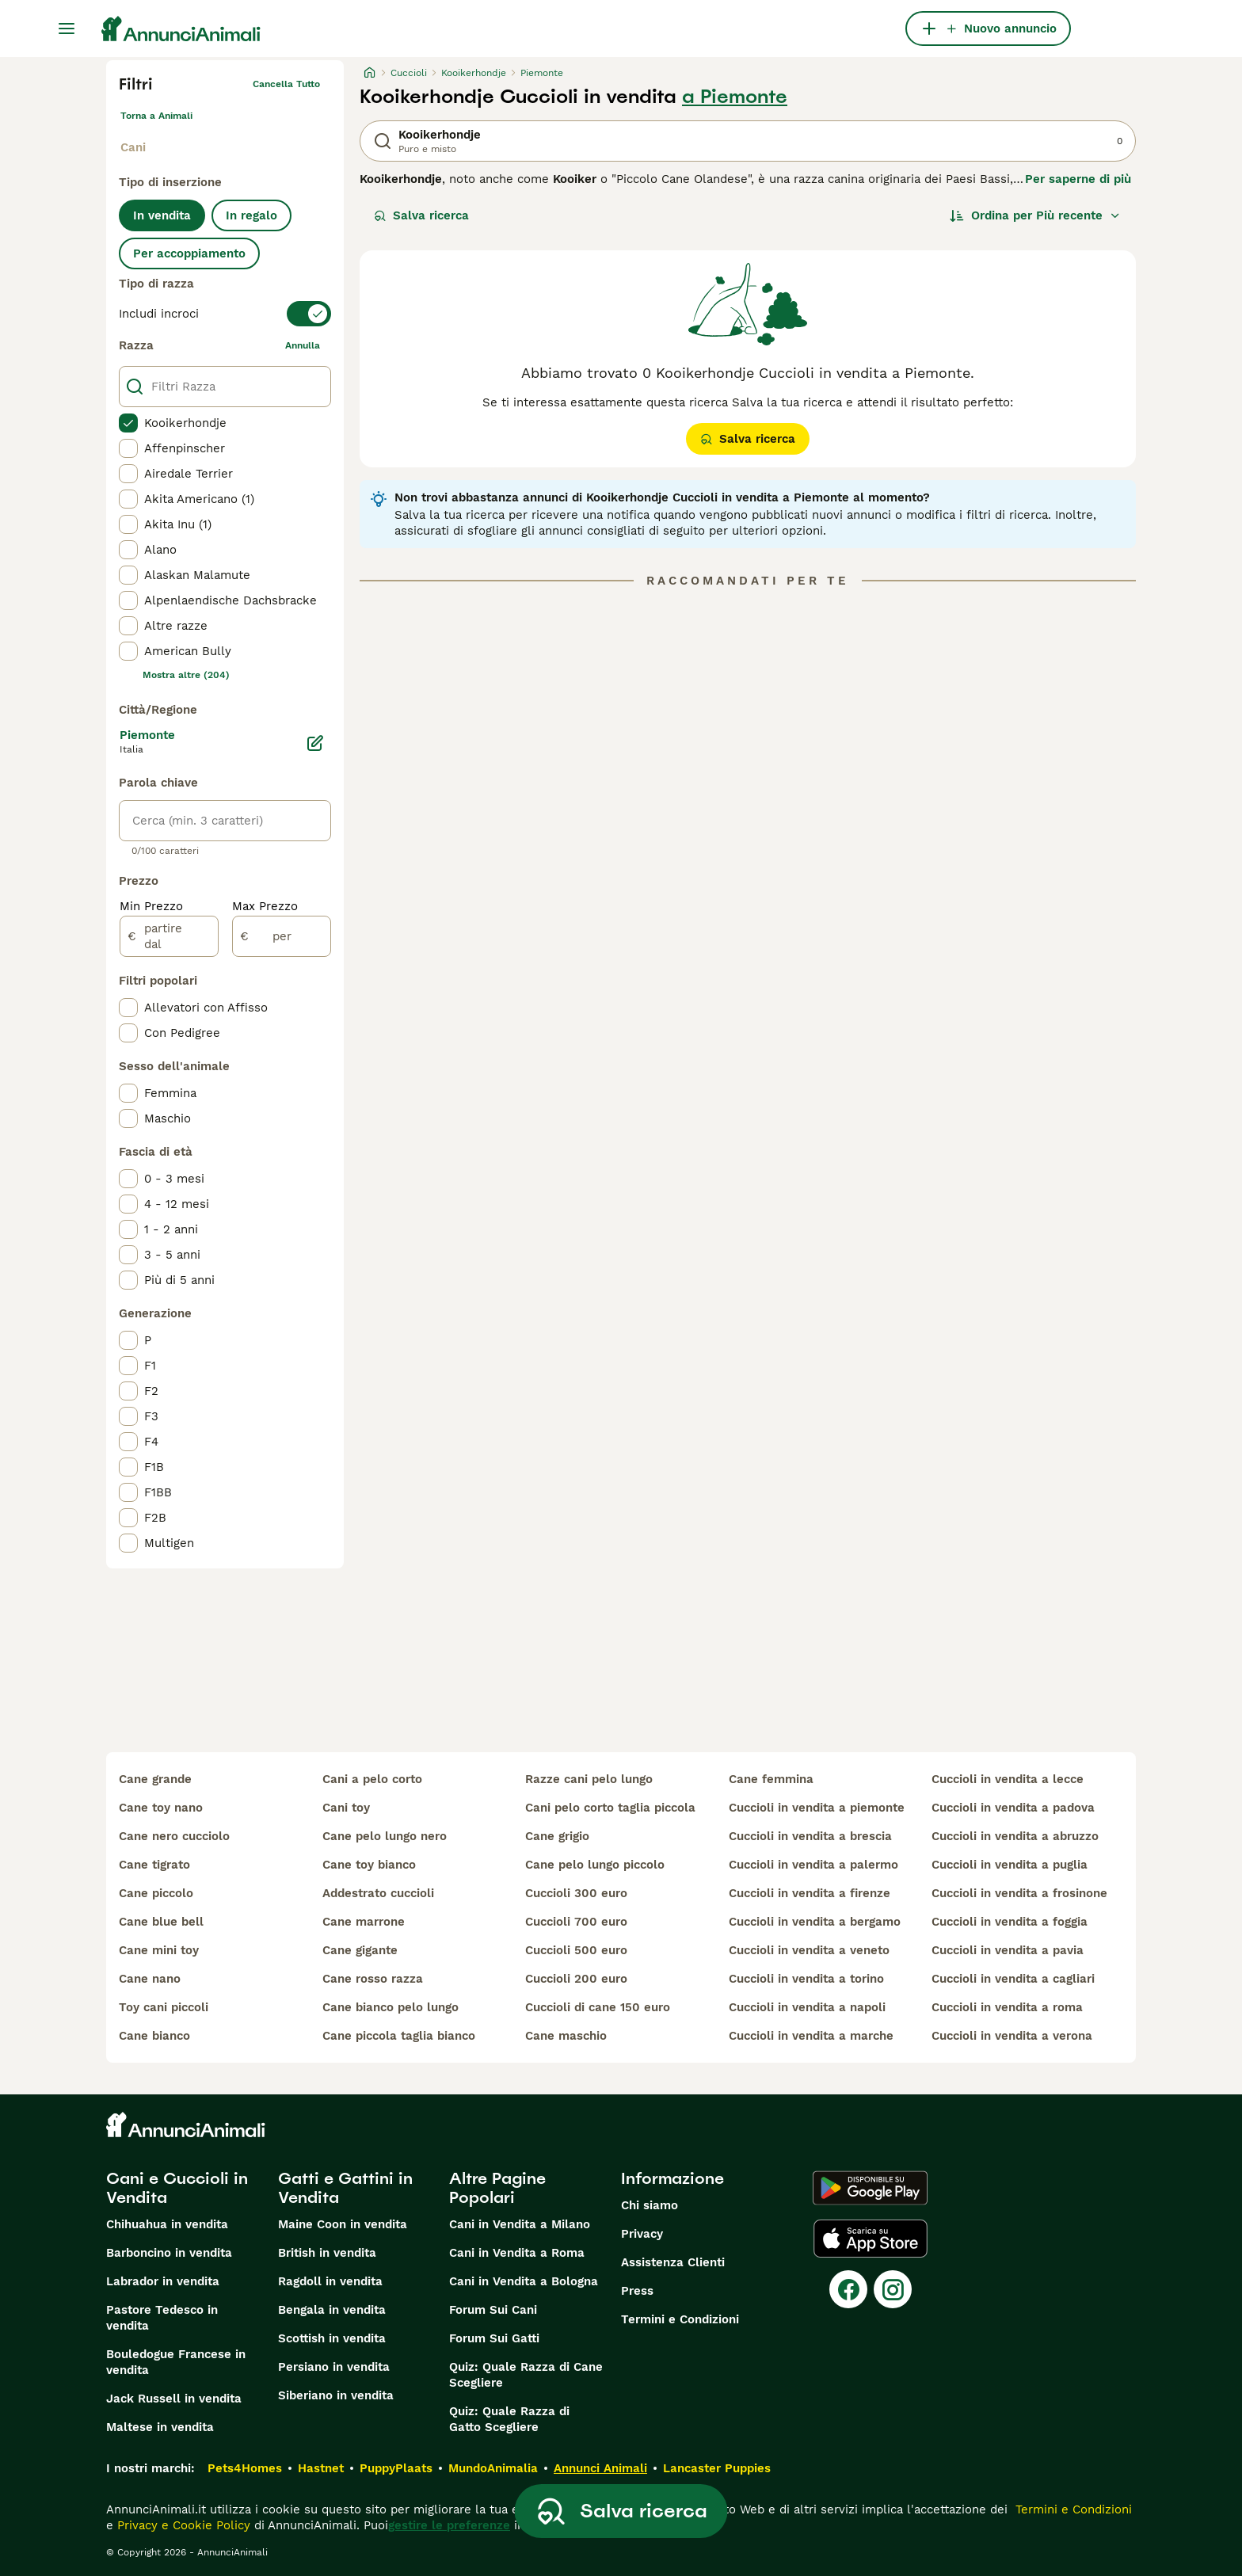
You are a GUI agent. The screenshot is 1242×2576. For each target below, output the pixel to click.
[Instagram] (893, 2289)
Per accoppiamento (189, 253)
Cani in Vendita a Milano (519, 2224)
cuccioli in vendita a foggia (1010, 1922)
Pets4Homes (245, 2468)
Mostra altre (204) (186, 674)
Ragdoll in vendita (330, 2281)
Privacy (642, 2234)
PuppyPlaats (396, 2468)
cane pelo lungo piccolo (595, 1865)
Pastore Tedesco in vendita (162, 2318)
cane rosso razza (372, 1979)
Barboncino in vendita (169, 2253)
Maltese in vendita (160, 2427)
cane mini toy (159, 1950)
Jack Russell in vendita (174, 2398)
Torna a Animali (156, 115)
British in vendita (327, 2253)
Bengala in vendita (332, 2310)
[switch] (225, 313)
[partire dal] (169, 936)
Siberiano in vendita (336, 2395)
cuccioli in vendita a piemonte (817, 1808)
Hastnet (321, 2468)
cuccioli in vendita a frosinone (1019, 1893)
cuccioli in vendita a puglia (1010, 1865)
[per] (281, 936)
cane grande (155, 1779)
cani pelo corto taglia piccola (610, 1808)
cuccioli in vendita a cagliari (1013, 1979)
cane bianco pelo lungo (390, 2007)
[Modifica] (315, 743)
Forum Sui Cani (493, 2310)
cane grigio (557, 1836)
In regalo (251, 215)
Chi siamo (649, 2205)
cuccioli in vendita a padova (1013, 1808)
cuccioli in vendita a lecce (1008, 1779)
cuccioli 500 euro (576, 1950)
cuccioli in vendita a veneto (809, 1950)
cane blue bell (161, 1922)
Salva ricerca (421, 215)
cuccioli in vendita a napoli (807, 2007)
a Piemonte (734, 97)
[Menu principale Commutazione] (66, 28)
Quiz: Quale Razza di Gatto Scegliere (509, 2419)
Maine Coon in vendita (342, 2224)
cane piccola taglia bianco (398, 2036)
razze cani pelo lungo (589, 1779)
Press (637, 2291)
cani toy (346, 1808)
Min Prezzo (151, 906)
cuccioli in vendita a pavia (1008, 1950)
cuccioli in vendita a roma (1007, 2007)
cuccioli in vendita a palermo (813, 1865)
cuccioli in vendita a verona (1012, 2036)
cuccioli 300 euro (576, 1893)
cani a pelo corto (372, 1779)
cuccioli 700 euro (576, 1922)
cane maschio (566, 2036)
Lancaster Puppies (717, 2468)
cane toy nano (161, 1808)
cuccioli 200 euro (576, 1979)
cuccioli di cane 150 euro (597, 2007)
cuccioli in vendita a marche (811, 2036)
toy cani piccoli (163, 2007)
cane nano (150, 1979)
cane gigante (360, 1950)
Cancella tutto (286, 84)
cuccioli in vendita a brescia (810, 1836)
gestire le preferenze (449, 2525)
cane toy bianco (369, 1865)
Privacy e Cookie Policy (181, 2525)
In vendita (162, 215)
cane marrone (363, 1922)
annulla (302, 345)
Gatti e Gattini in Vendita (345, 2188)
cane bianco (154, 2036)
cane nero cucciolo (174, 1836)
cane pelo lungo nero (384, 1836)
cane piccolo (156, 1893)
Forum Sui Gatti (494, 2338)
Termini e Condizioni (680, 2319)
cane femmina (771, 1779)
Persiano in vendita (334, 2367)
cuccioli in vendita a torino (806, 1979)
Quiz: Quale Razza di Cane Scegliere (526, 2375)
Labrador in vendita (162, 2281)
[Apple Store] (870, 2239)
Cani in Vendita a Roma (517, 2253)
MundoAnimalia (493, 2468)
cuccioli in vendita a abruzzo (1015, 1836)
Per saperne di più (1078, 179)
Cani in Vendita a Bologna (523, 2281)
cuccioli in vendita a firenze (809, 1893)
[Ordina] (1035, 215)
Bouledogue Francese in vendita (176, 2362)
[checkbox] (128, 423)
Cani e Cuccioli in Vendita (177, 2188)
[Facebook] (848, 2289)
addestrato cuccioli (378, 1893)
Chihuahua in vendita (167, 2224)
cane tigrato (154, 1865)
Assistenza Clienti (673, 2262)
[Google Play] (870, 2188)
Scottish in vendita (332, 2338)
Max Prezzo (265, 906)
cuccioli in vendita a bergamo (815, 1922)
